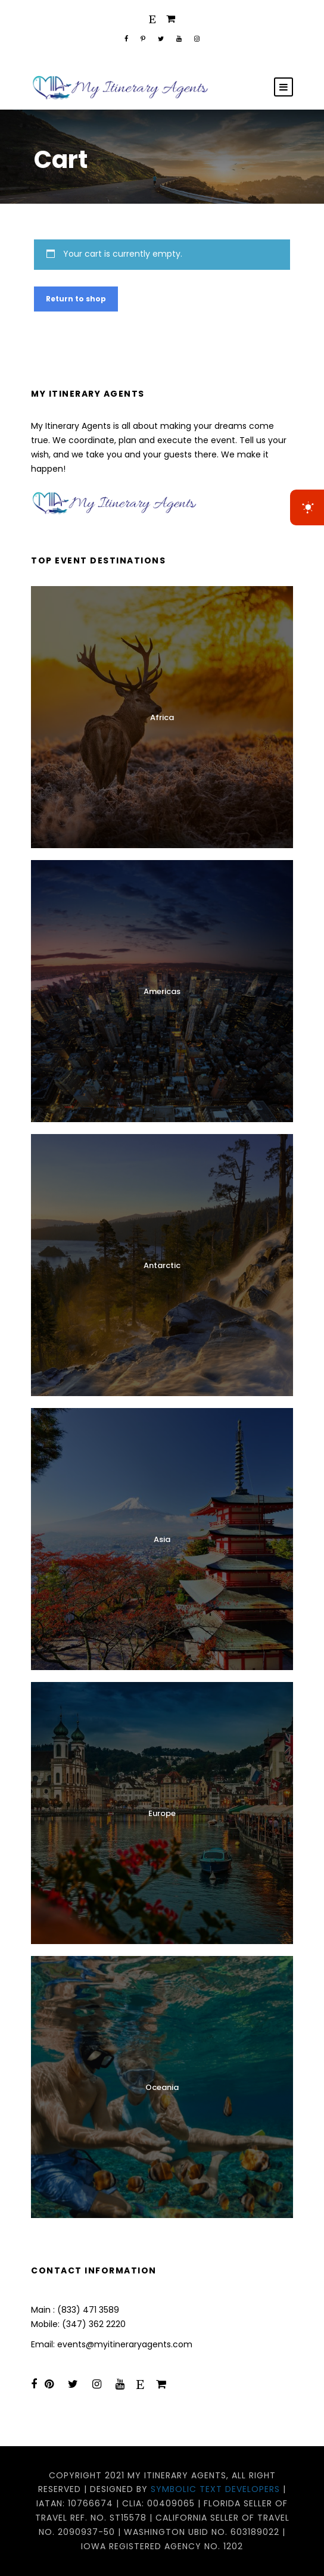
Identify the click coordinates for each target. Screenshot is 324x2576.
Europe (162, 1813)
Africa (162, 717)
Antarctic (162, 1265)
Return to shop (76, 299)
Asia (162, 1539)
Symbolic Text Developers (215, 2489)
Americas (162, 991)
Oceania (162, 2087)
